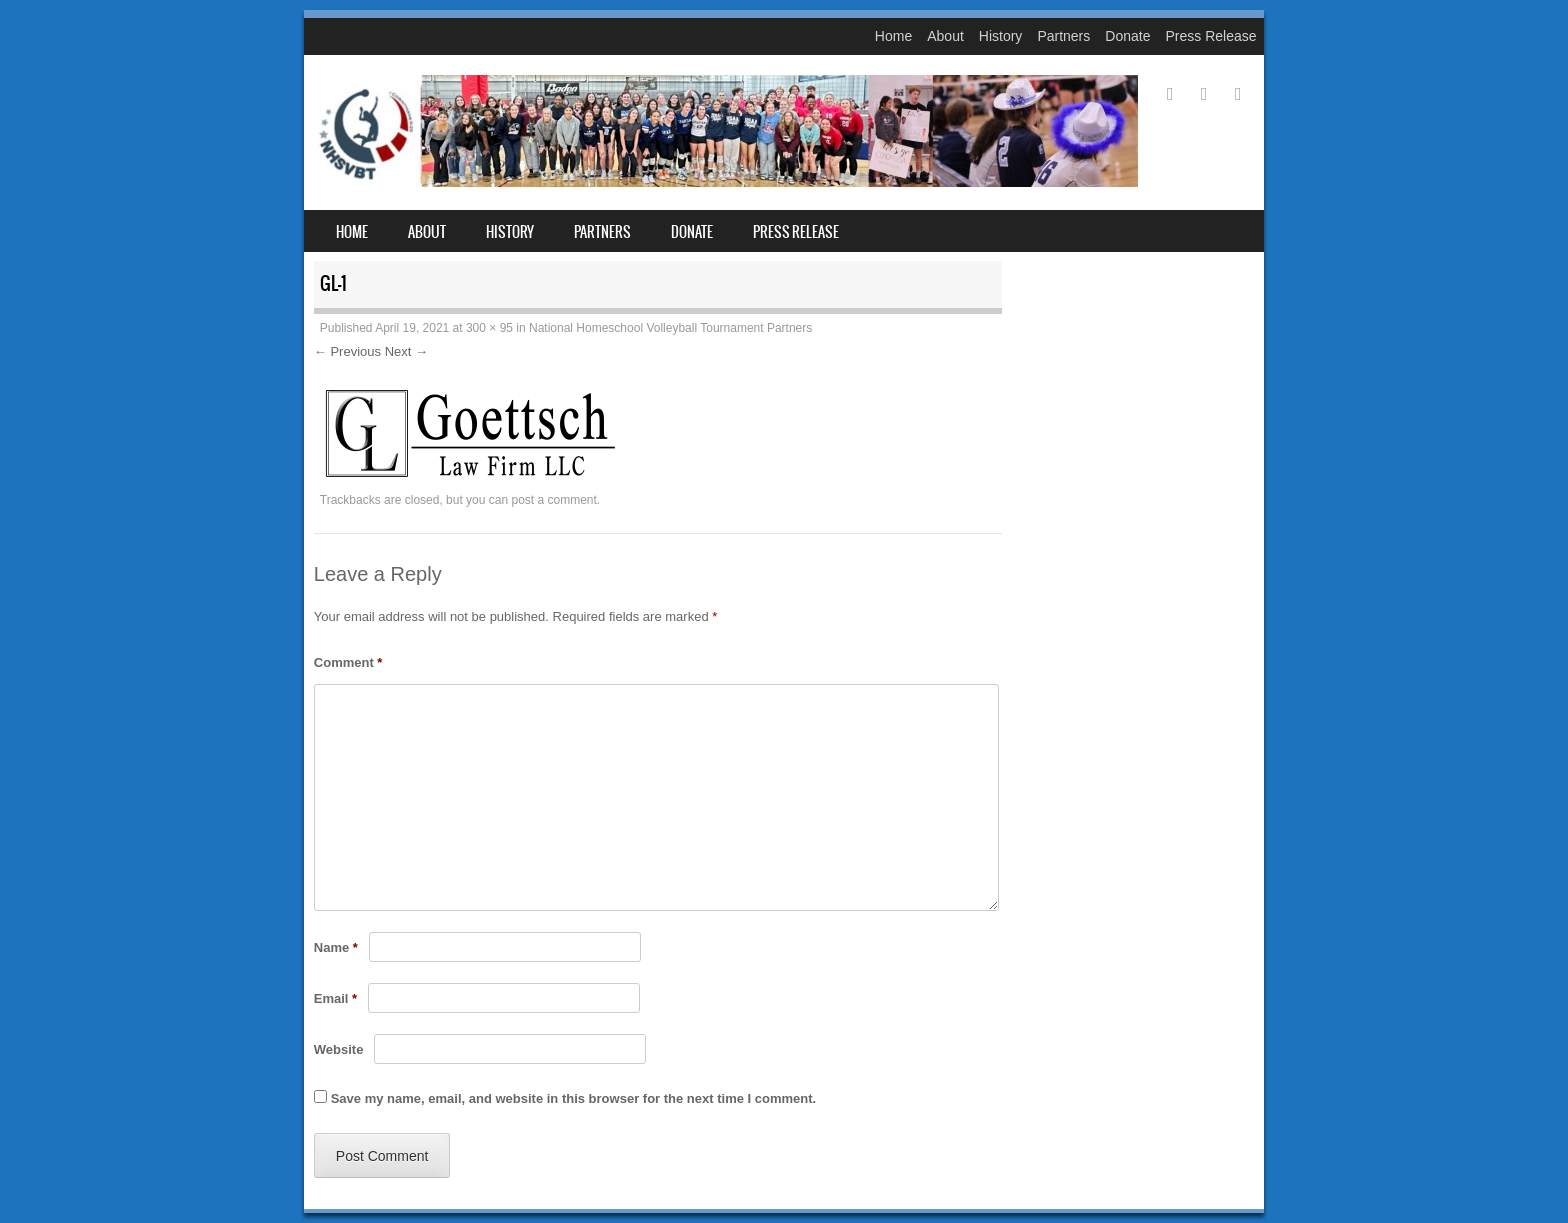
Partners (1063, 36)
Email (335, 998)
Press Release (1210, 36)
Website (339, 1049)
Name (336, 947)
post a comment (553, 500)
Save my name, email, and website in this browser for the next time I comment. (573, 1098)
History (1001, 36)
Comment (348, 662)
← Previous (347, 351)
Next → (406, 351)
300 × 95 (489, 328)
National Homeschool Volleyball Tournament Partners (670, 328)
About (945, 36)
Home (893, 36)
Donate (1127, 36)
